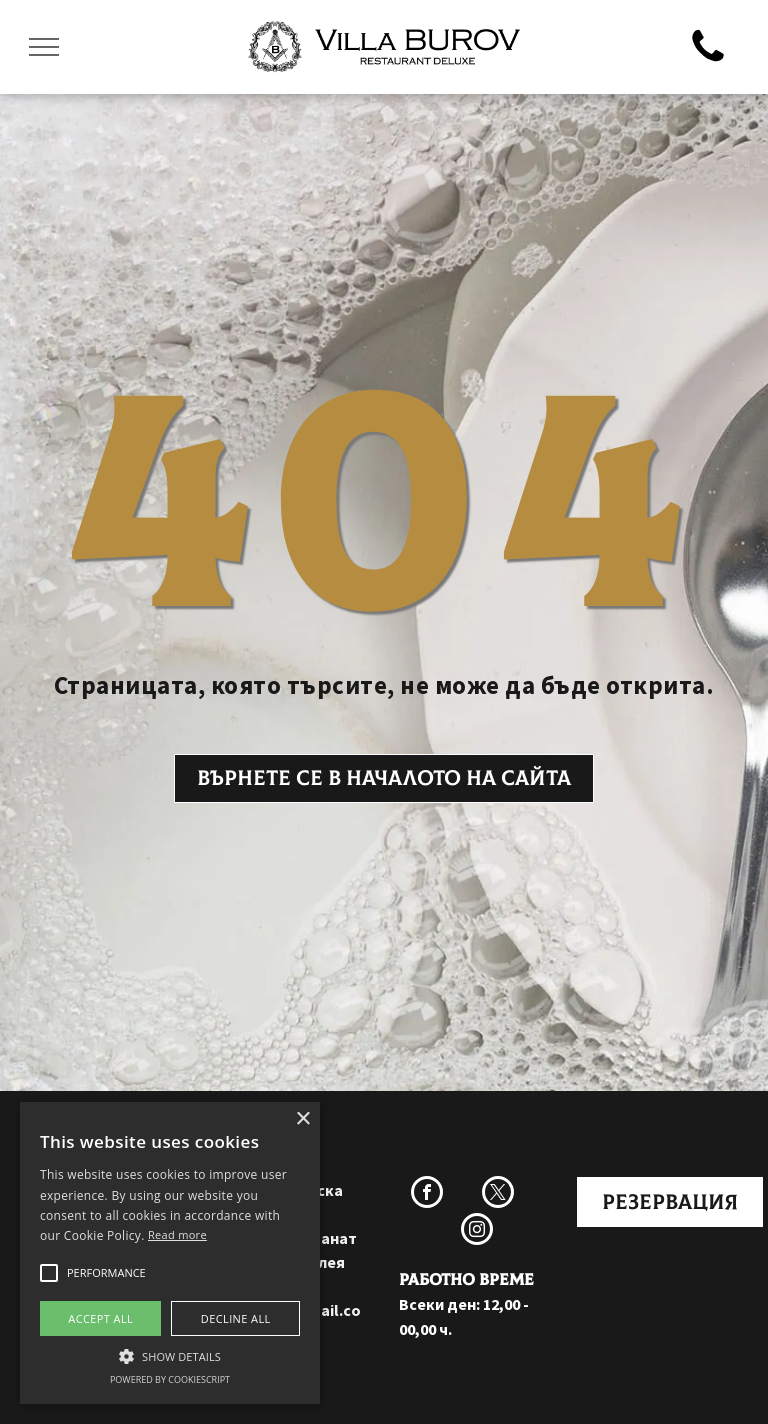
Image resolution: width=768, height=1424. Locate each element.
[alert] (170, 1253)
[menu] (44, 47)
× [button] (302, 1119)
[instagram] (477, 1231)
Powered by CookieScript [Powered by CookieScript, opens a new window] (170, 1379)
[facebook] (427, 1194)
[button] (49, 1273)
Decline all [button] (236, 1318)
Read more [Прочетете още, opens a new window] (177, 1234)
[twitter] (498, 1194)
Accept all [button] (100, 1318)
